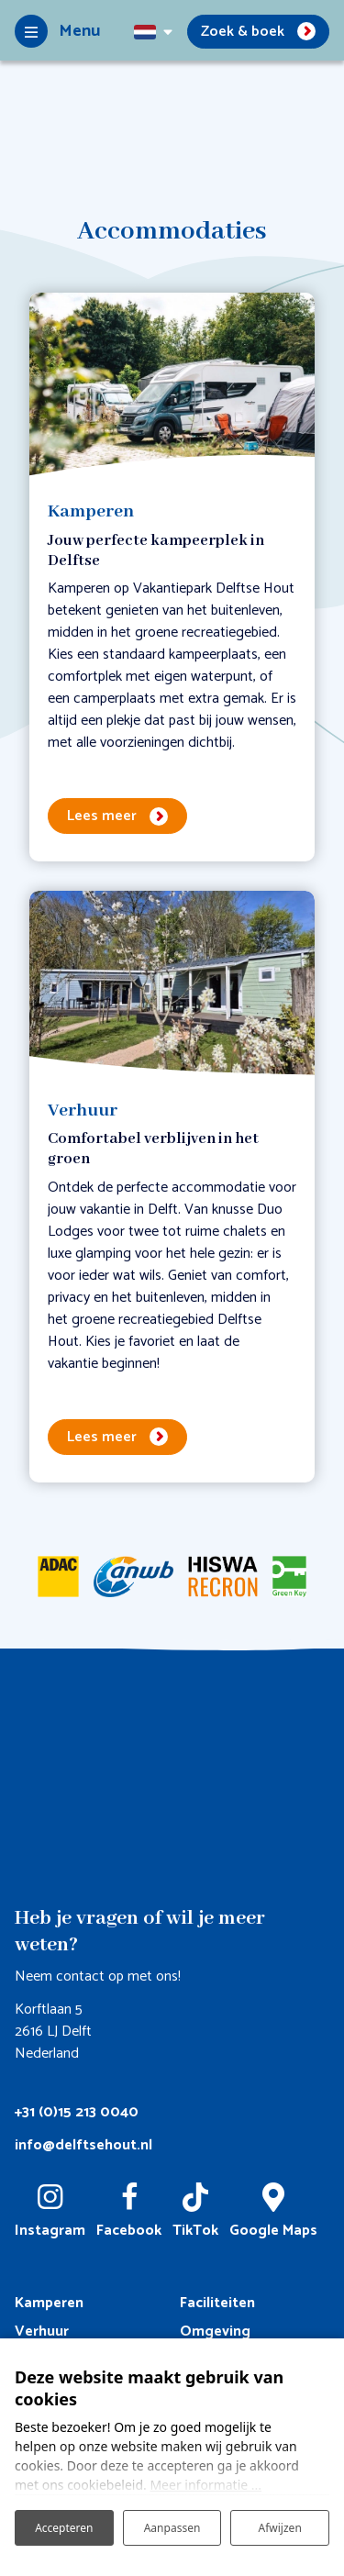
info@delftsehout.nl (83, 2145)
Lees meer (102, 816)
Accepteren (64, 2528)
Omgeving (215, 2331)
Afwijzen (280, 2528)
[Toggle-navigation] (57, 31)
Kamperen (49, 2303)
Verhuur (42, 2331)
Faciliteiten (217, 2303)
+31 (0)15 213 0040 (77, 2112)
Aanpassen (172, 2528)
